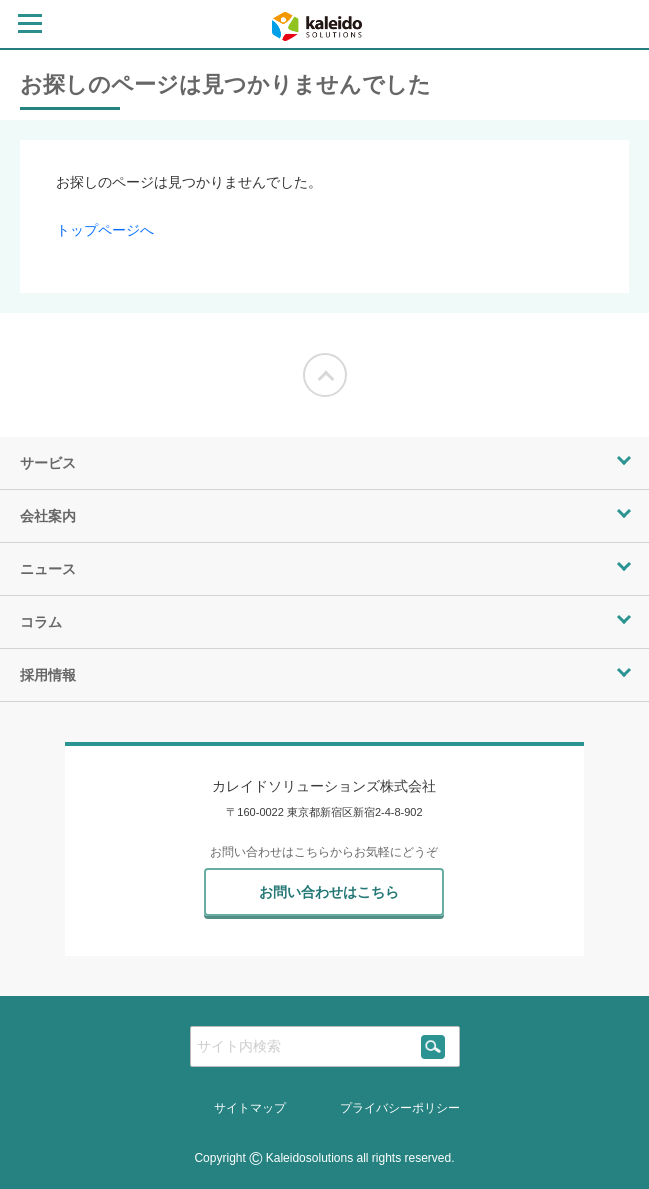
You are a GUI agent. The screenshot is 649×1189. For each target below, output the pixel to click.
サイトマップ (250, 1108)
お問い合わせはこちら (329, 892)
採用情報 (48, 675)
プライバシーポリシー (400, 1108)
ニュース (48, 569)
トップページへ (105, 230)
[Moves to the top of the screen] (325, 375)
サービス (48, 463)
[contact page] (617, 27)
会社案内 (48, 516)
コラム (41, 622)
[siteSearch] (433, 1046)
